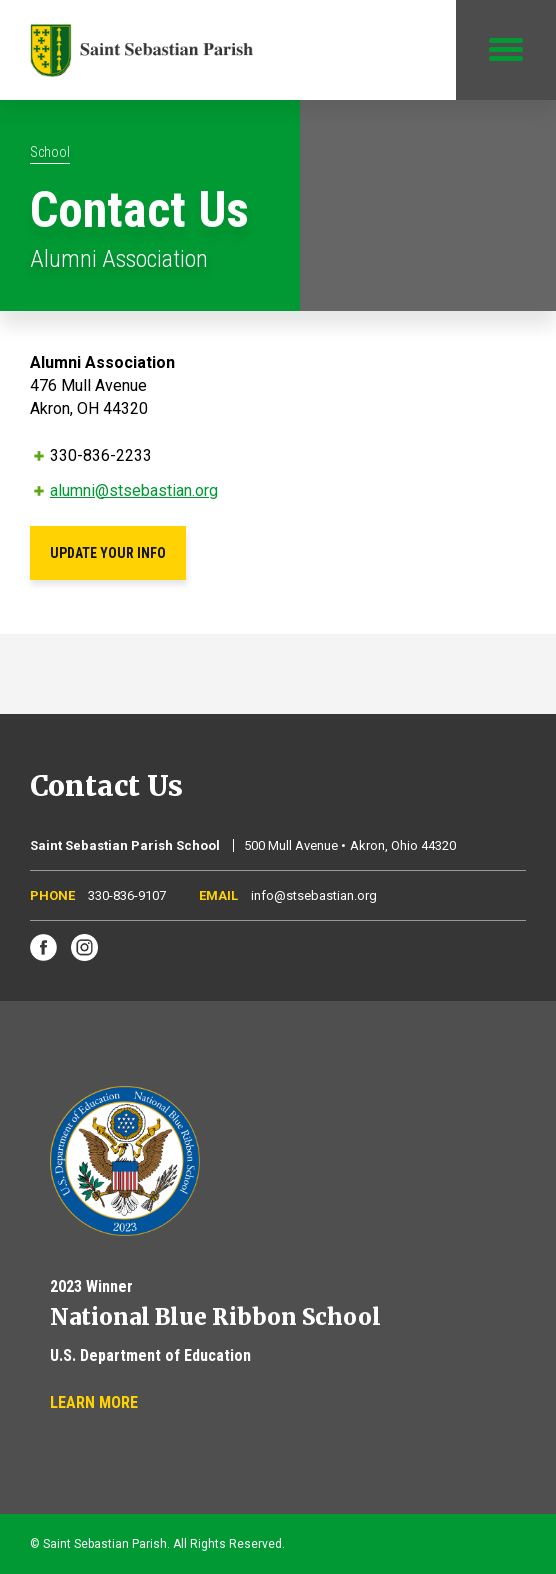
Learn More (94, 1402)
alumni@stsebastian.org (134, 490)
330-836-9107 (127, 895)
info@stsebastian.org (314, 895)
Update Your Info (108, 553)
